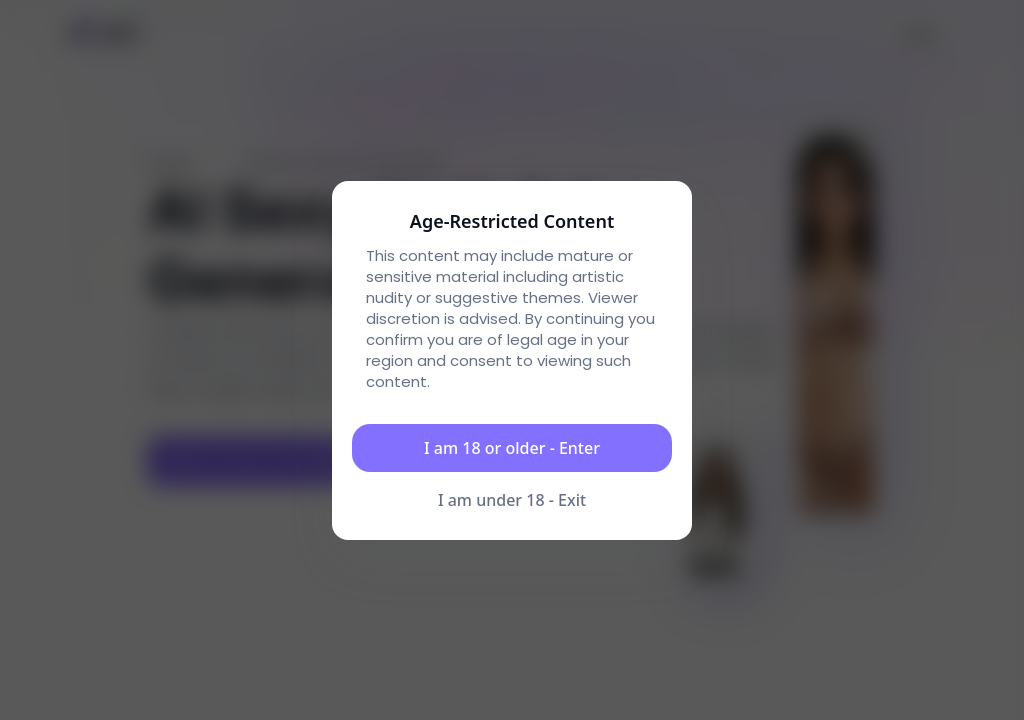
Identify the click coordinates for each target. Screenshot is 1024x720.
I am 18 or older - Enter (512, 448)
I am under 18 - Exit (512, 500)
